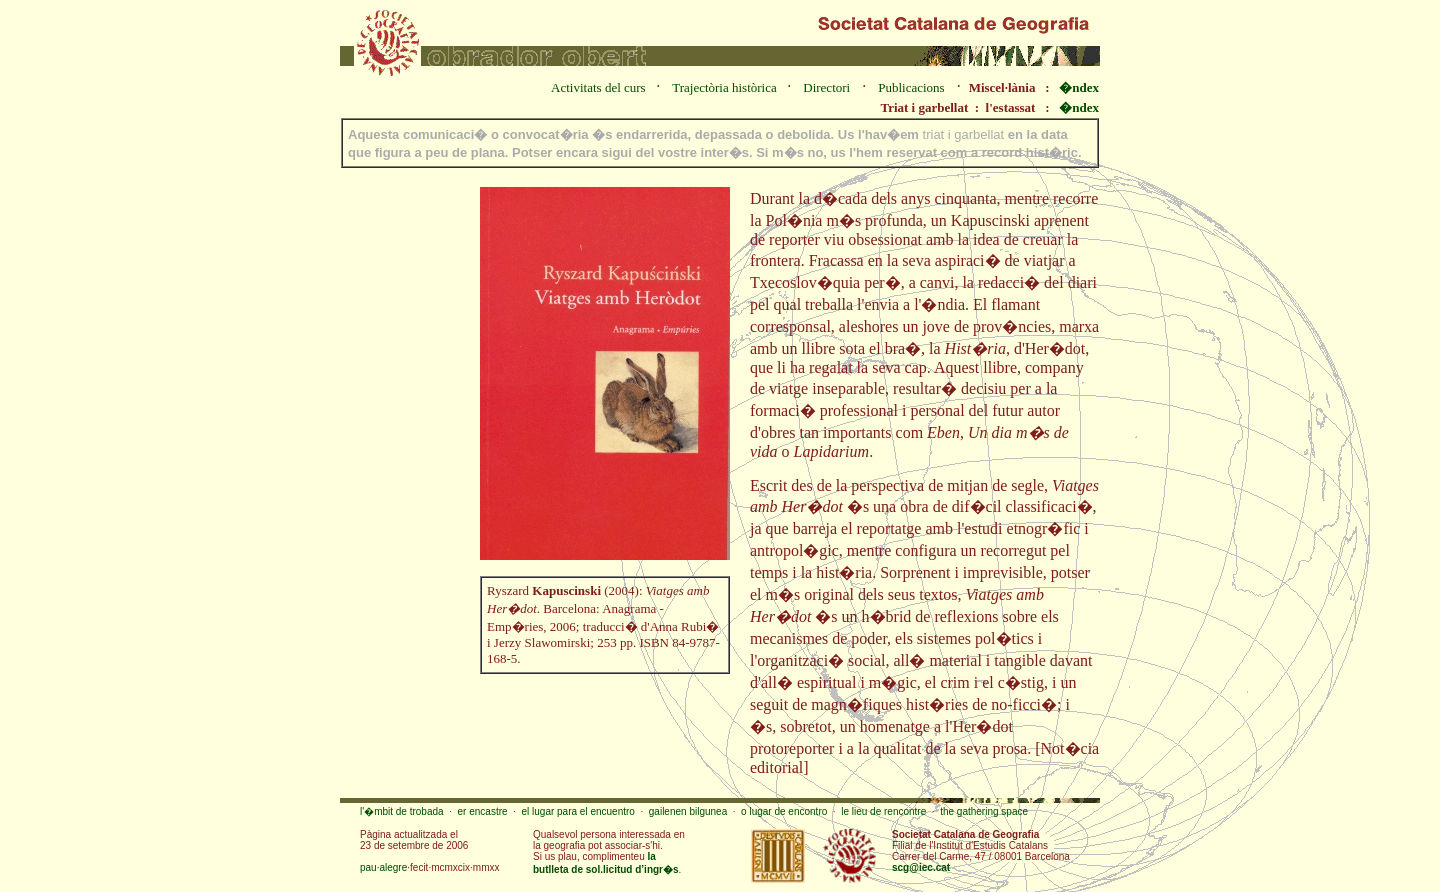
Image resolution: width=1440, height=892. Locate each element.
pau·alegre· (385, 867)
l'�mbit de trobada (402, 811)
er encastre (483, 811)
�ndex (1079, 87)
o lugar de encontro (784, 811)
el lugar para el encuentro (577, 811)
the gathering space (984, 811)
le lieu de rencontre (883, 811)
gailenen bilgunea (688, 811)
